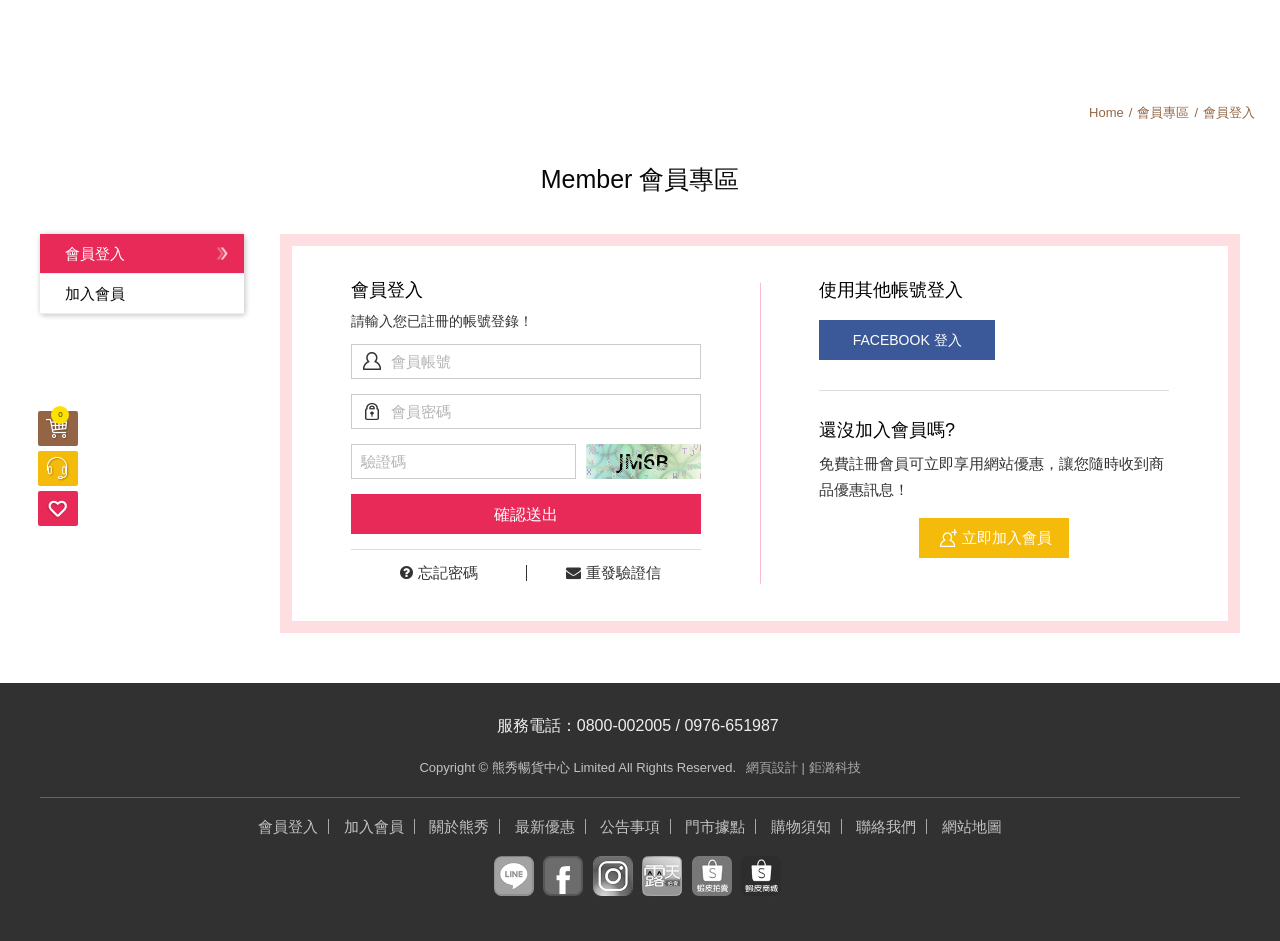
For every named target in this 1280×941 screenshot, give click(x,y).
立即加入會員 (1007, 537)
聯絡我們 (886, 826)
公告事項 (640, 45)
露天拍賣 (662, 891)
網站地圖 (972, 826)
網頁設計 (772, 767)
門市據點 (715, 826)
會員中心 (960, 45)
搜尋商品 (1095, 45)
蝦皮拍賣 (712, 891)
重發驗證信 (613, 572)
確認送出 (526, 514)
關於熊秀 (800, 45)
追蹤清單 (58, 508)
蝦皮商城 (761, 891)
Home (1106, 112)
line (513, 891)
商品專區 (480, 45)
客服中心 (58, 468)
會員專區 (1163, 112)
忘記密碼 (439, 572)
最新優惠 (320, 45)
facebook (563, 891)
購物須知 (1142, 45)
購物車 (60, 417)
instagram (613, 891)
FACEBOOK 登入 (905, 340)
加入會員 (1189, 45)
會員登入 (95, 253)
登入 (1235, 45)
